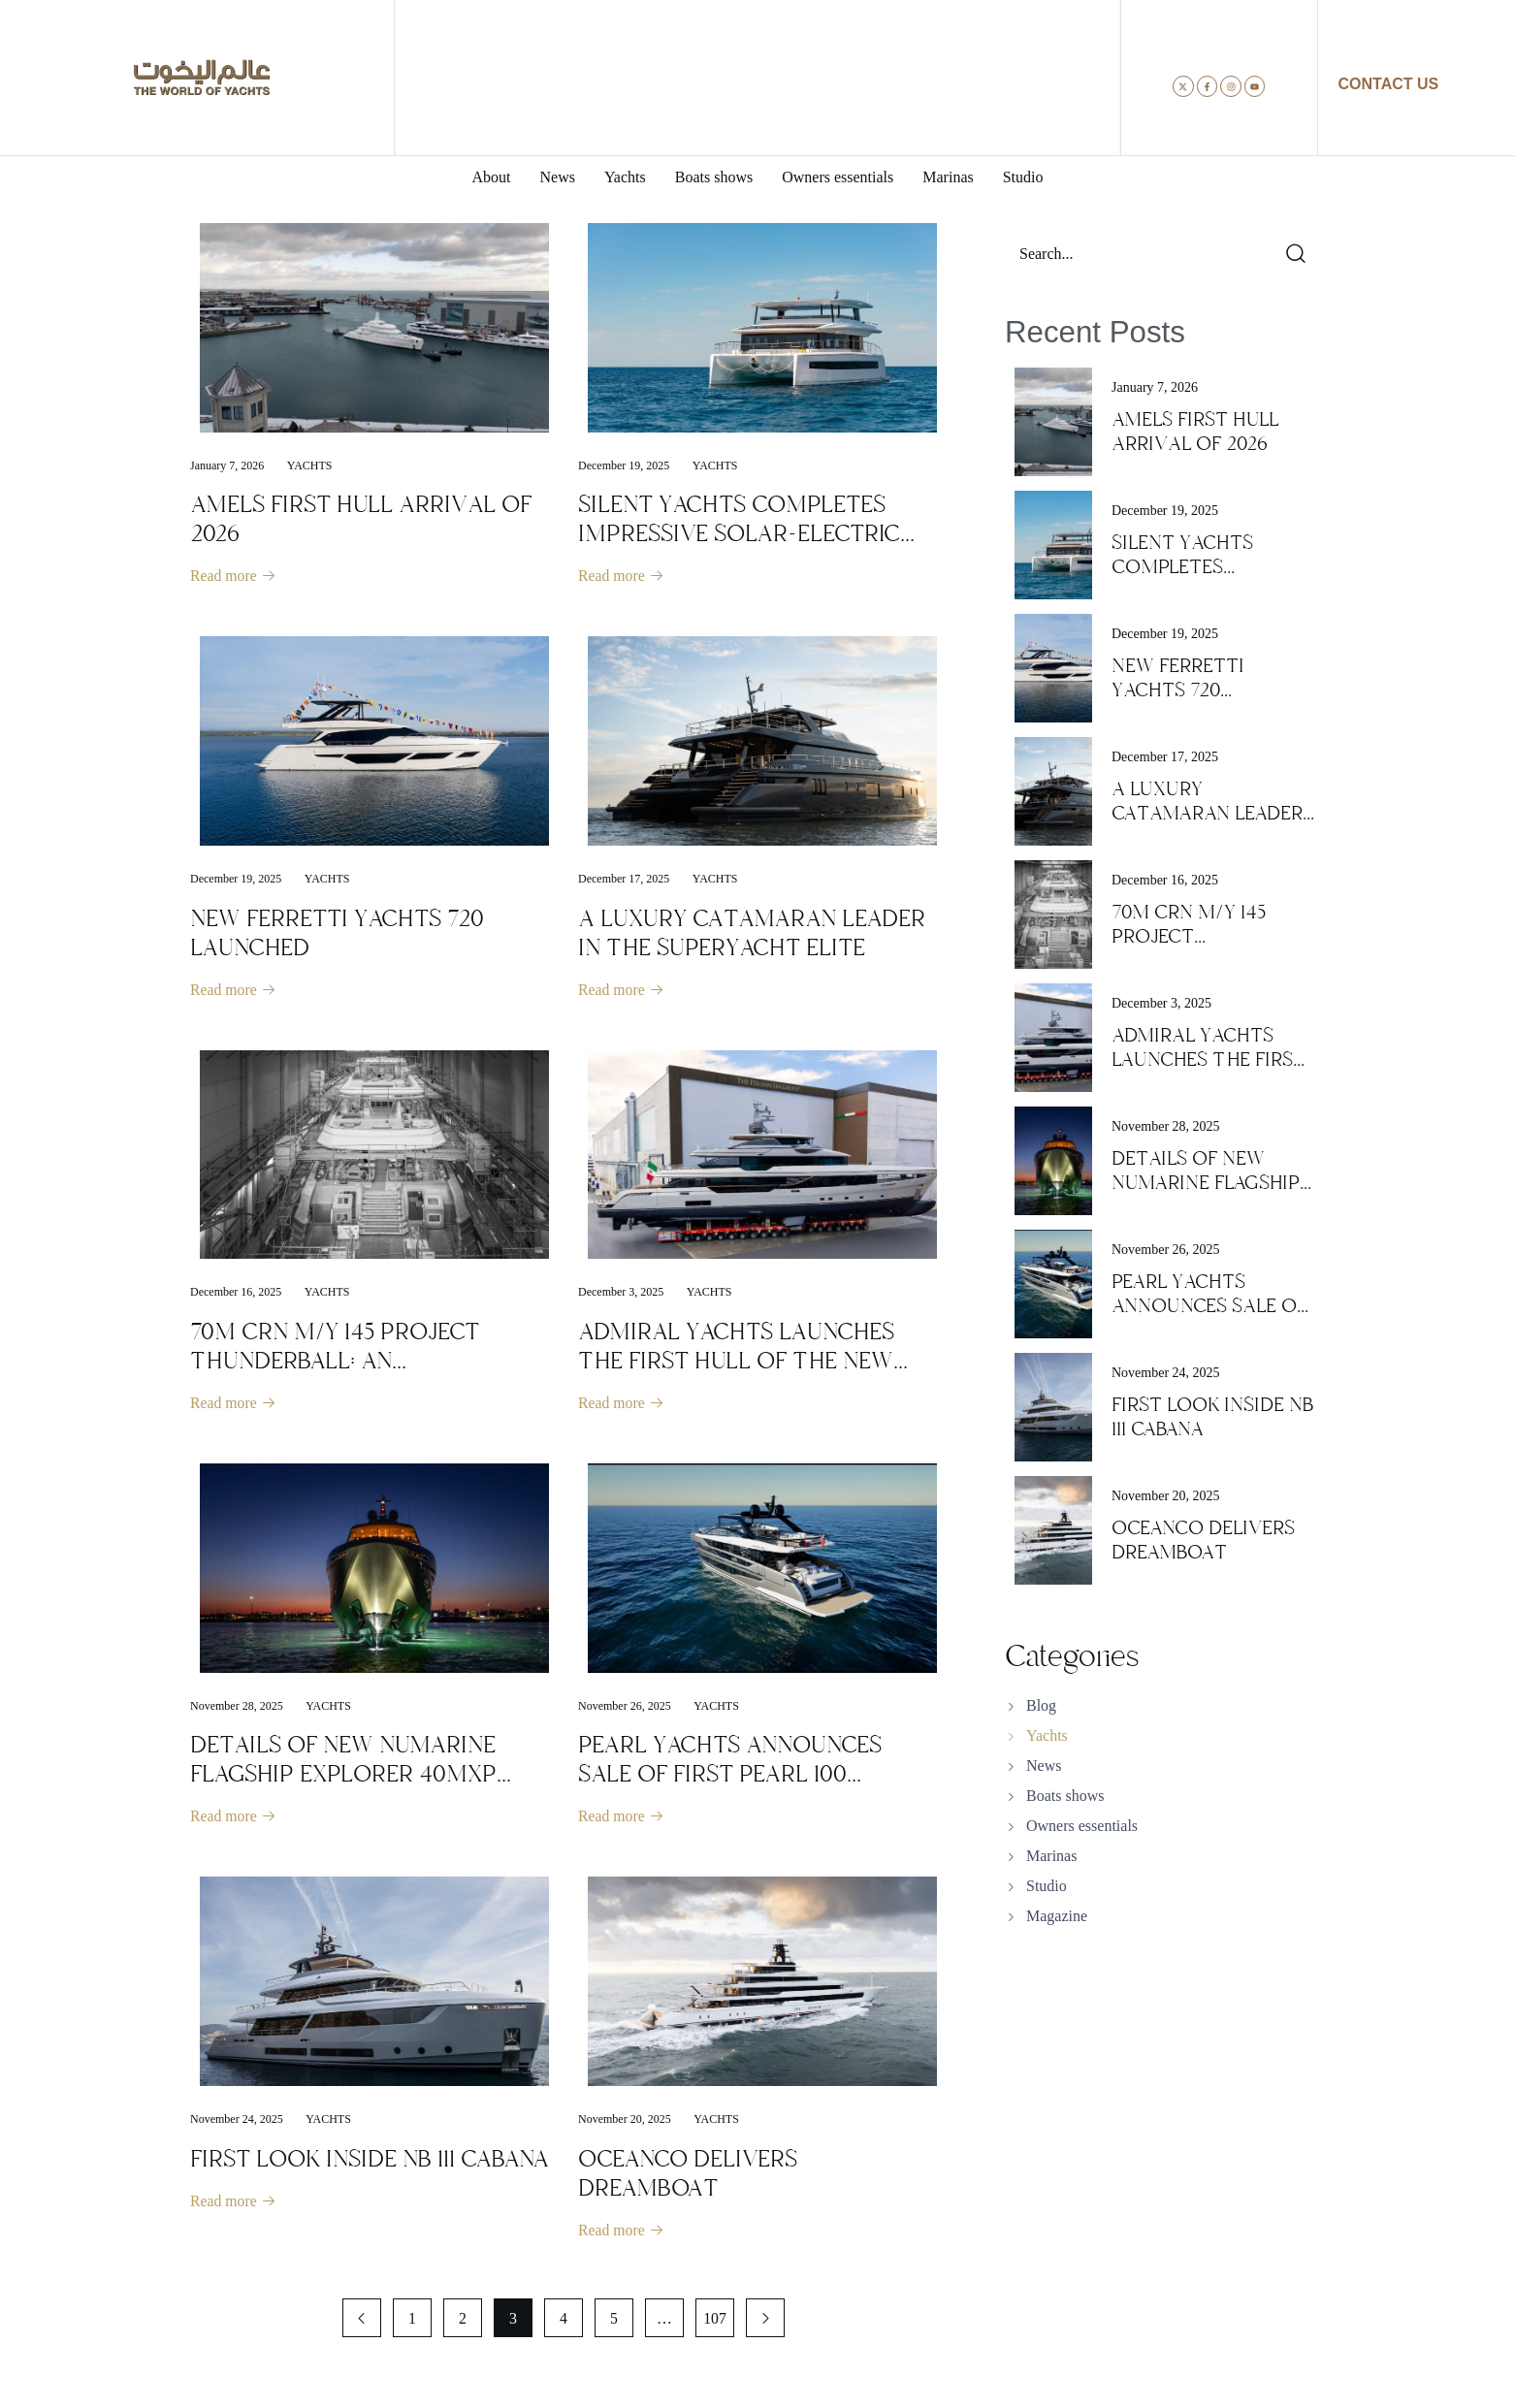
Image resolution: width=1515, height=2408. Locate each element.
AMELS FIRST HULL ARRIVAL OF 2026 (361, 519)
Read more (233, 576)
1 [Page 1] (412, 2323)
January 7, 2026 (227, 465)
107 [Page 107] (714, 2323)
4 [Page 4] (563, 2323)
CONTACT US (1388, 84)
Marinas (1051, 1855)
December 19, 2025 (623, 465)
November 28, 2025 (236, 1709)
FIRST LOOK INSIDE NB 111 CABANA (369, 2162)
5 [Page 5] (614, 2323)
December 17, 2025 (623, 879)
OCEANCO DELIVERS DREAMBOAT (687, 2177)
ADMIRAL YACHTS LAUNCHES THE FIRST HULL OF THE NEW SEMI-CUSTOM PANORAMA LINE (754, 1362)
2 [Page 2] (463, 2323)
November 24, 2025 (236, 2123)
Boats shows (1065, 1795)
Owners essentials (1082, 1825)
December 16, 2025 (235, 1293)
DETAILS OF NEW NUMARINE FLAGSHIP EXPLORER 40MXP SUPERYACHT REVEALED (343, 1776)
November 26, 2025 (624, 1709)
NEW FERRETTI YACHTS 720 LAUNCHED (337, 934)
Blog (1041, 1705)
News (1043, 1765)
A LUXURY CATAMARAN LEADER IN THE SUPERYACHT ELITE (751, 934)
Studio (1046, 1886)
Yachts (310, 465)
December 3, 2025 (620, 1293)
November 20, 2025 (624, 2123)
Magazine (1056, 1916)
